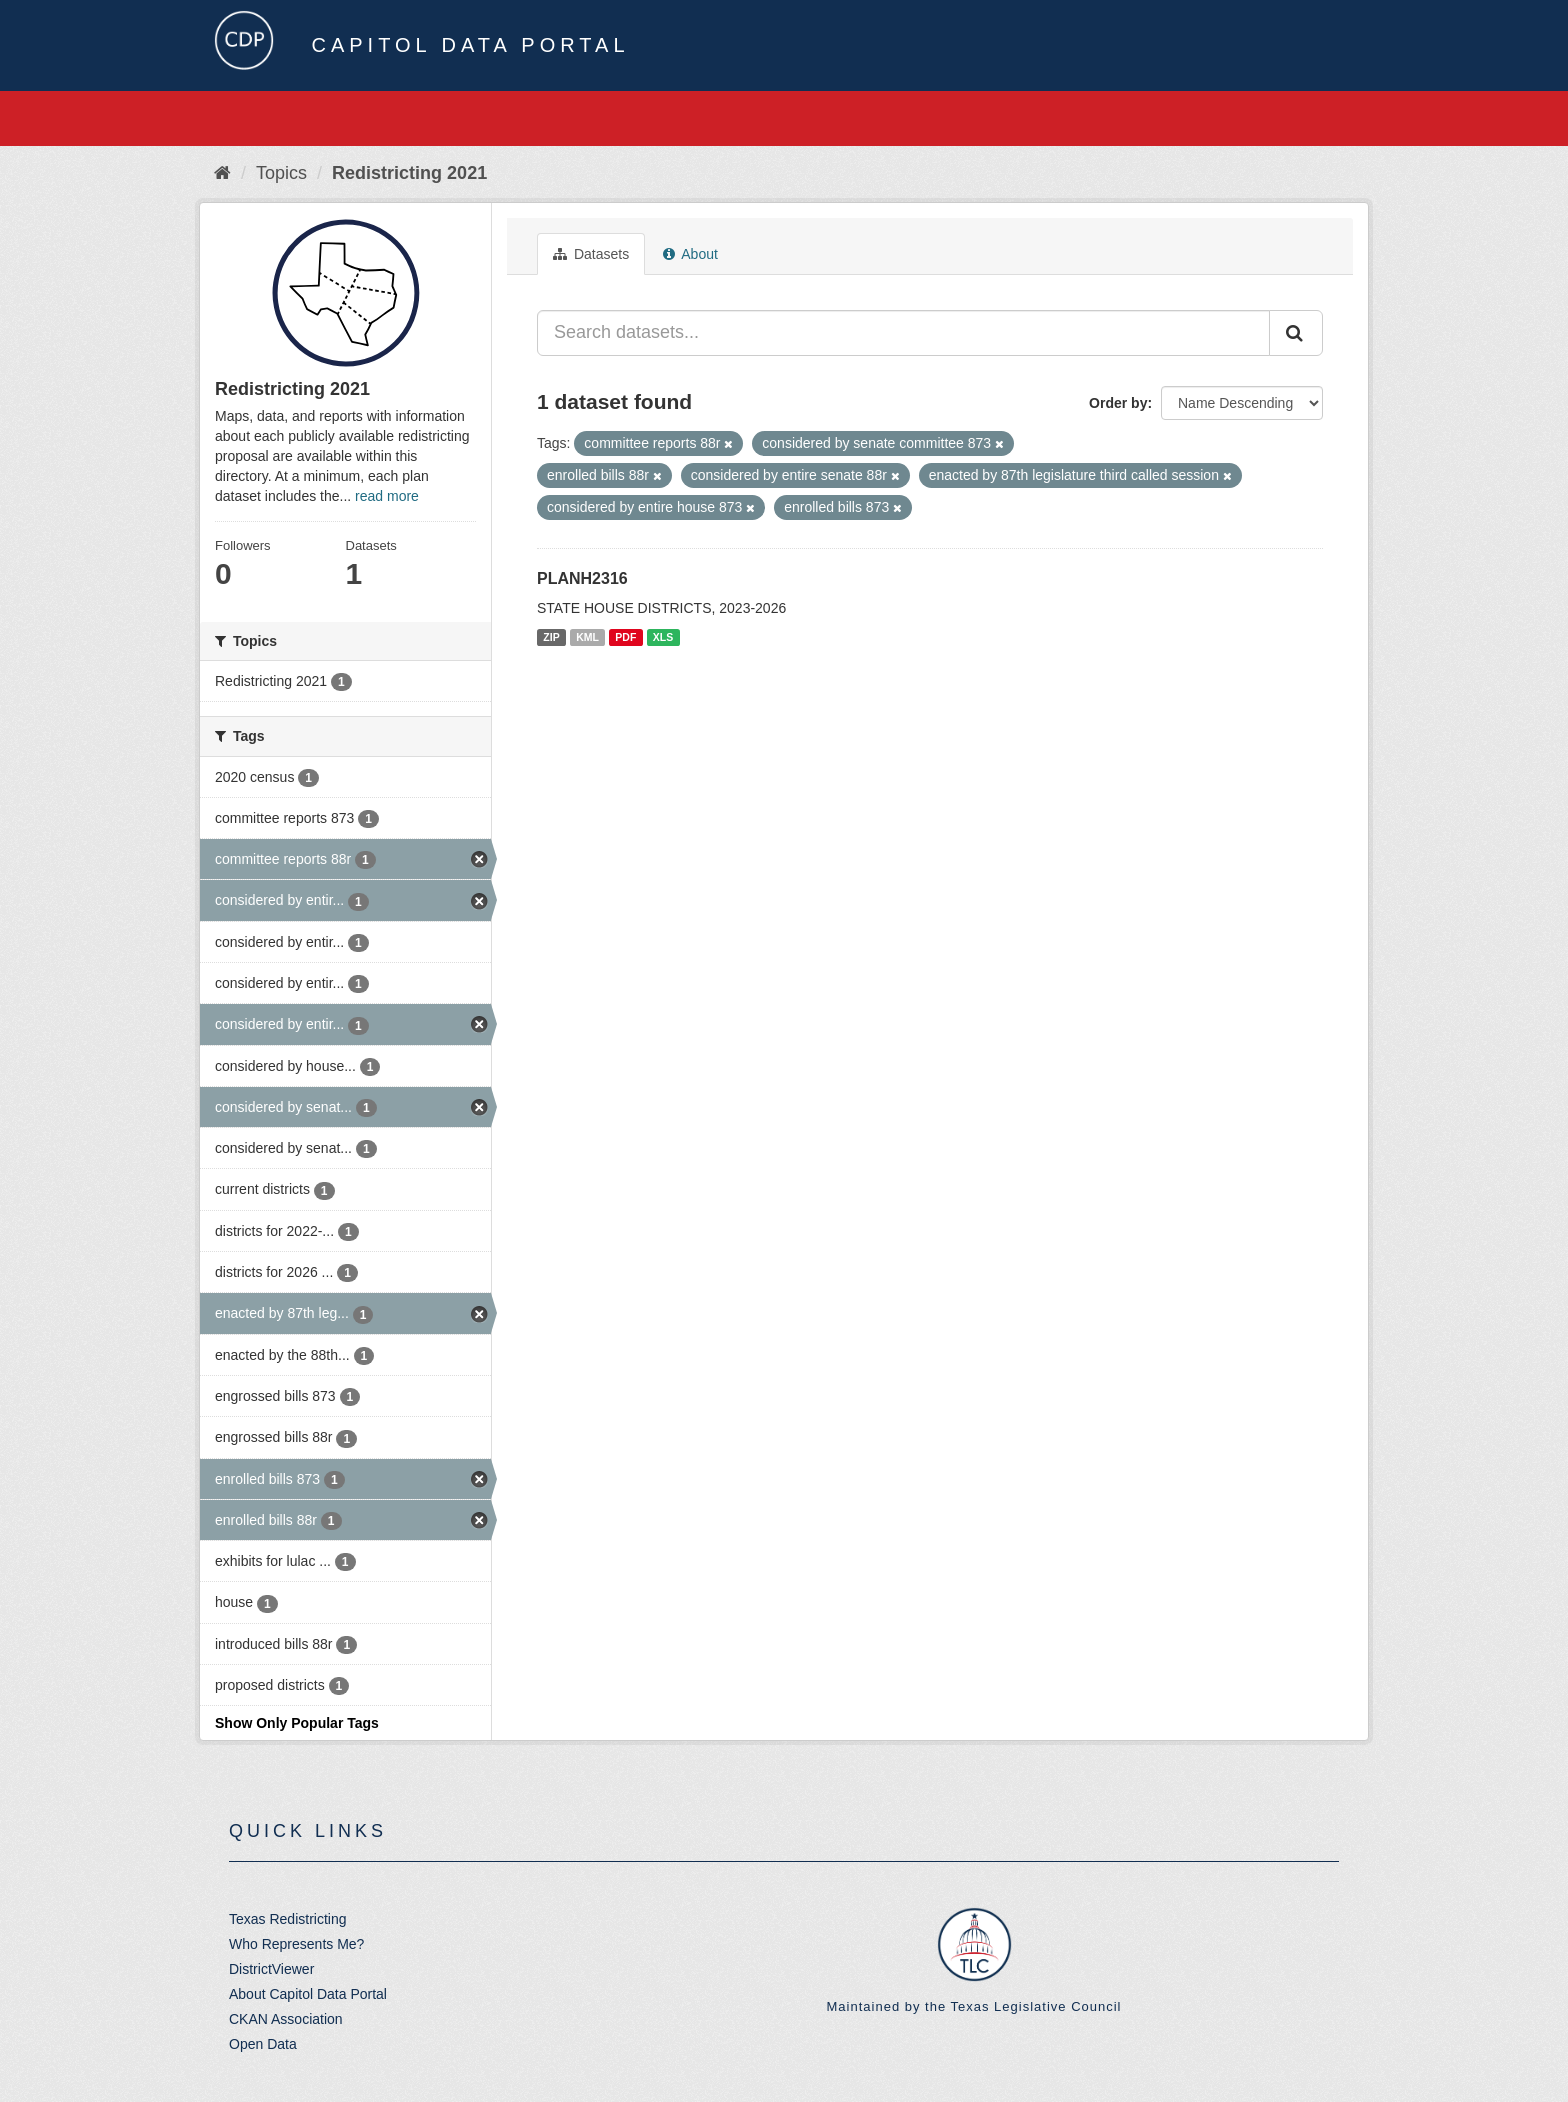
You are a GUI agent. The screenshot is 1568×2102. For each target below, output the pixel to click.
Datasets (591, 254)
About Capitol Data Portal (308, 1994)
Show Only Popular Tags (297, 1723)
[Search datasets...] (903, 333)
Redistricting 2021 (409, 173)
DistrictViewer (271, 1969)
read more (387, 496)
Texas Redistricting (288, 1919)
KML (587, 637)
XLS (663, 637)
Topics (281, 173)
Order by (1118, 403)
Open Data (263, 2044)
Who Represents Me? (296, 1944)
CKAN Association (286, 2019)
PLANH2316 (582, 578)
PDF (625, 637)
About (690, 254)
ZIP (551, 637)
